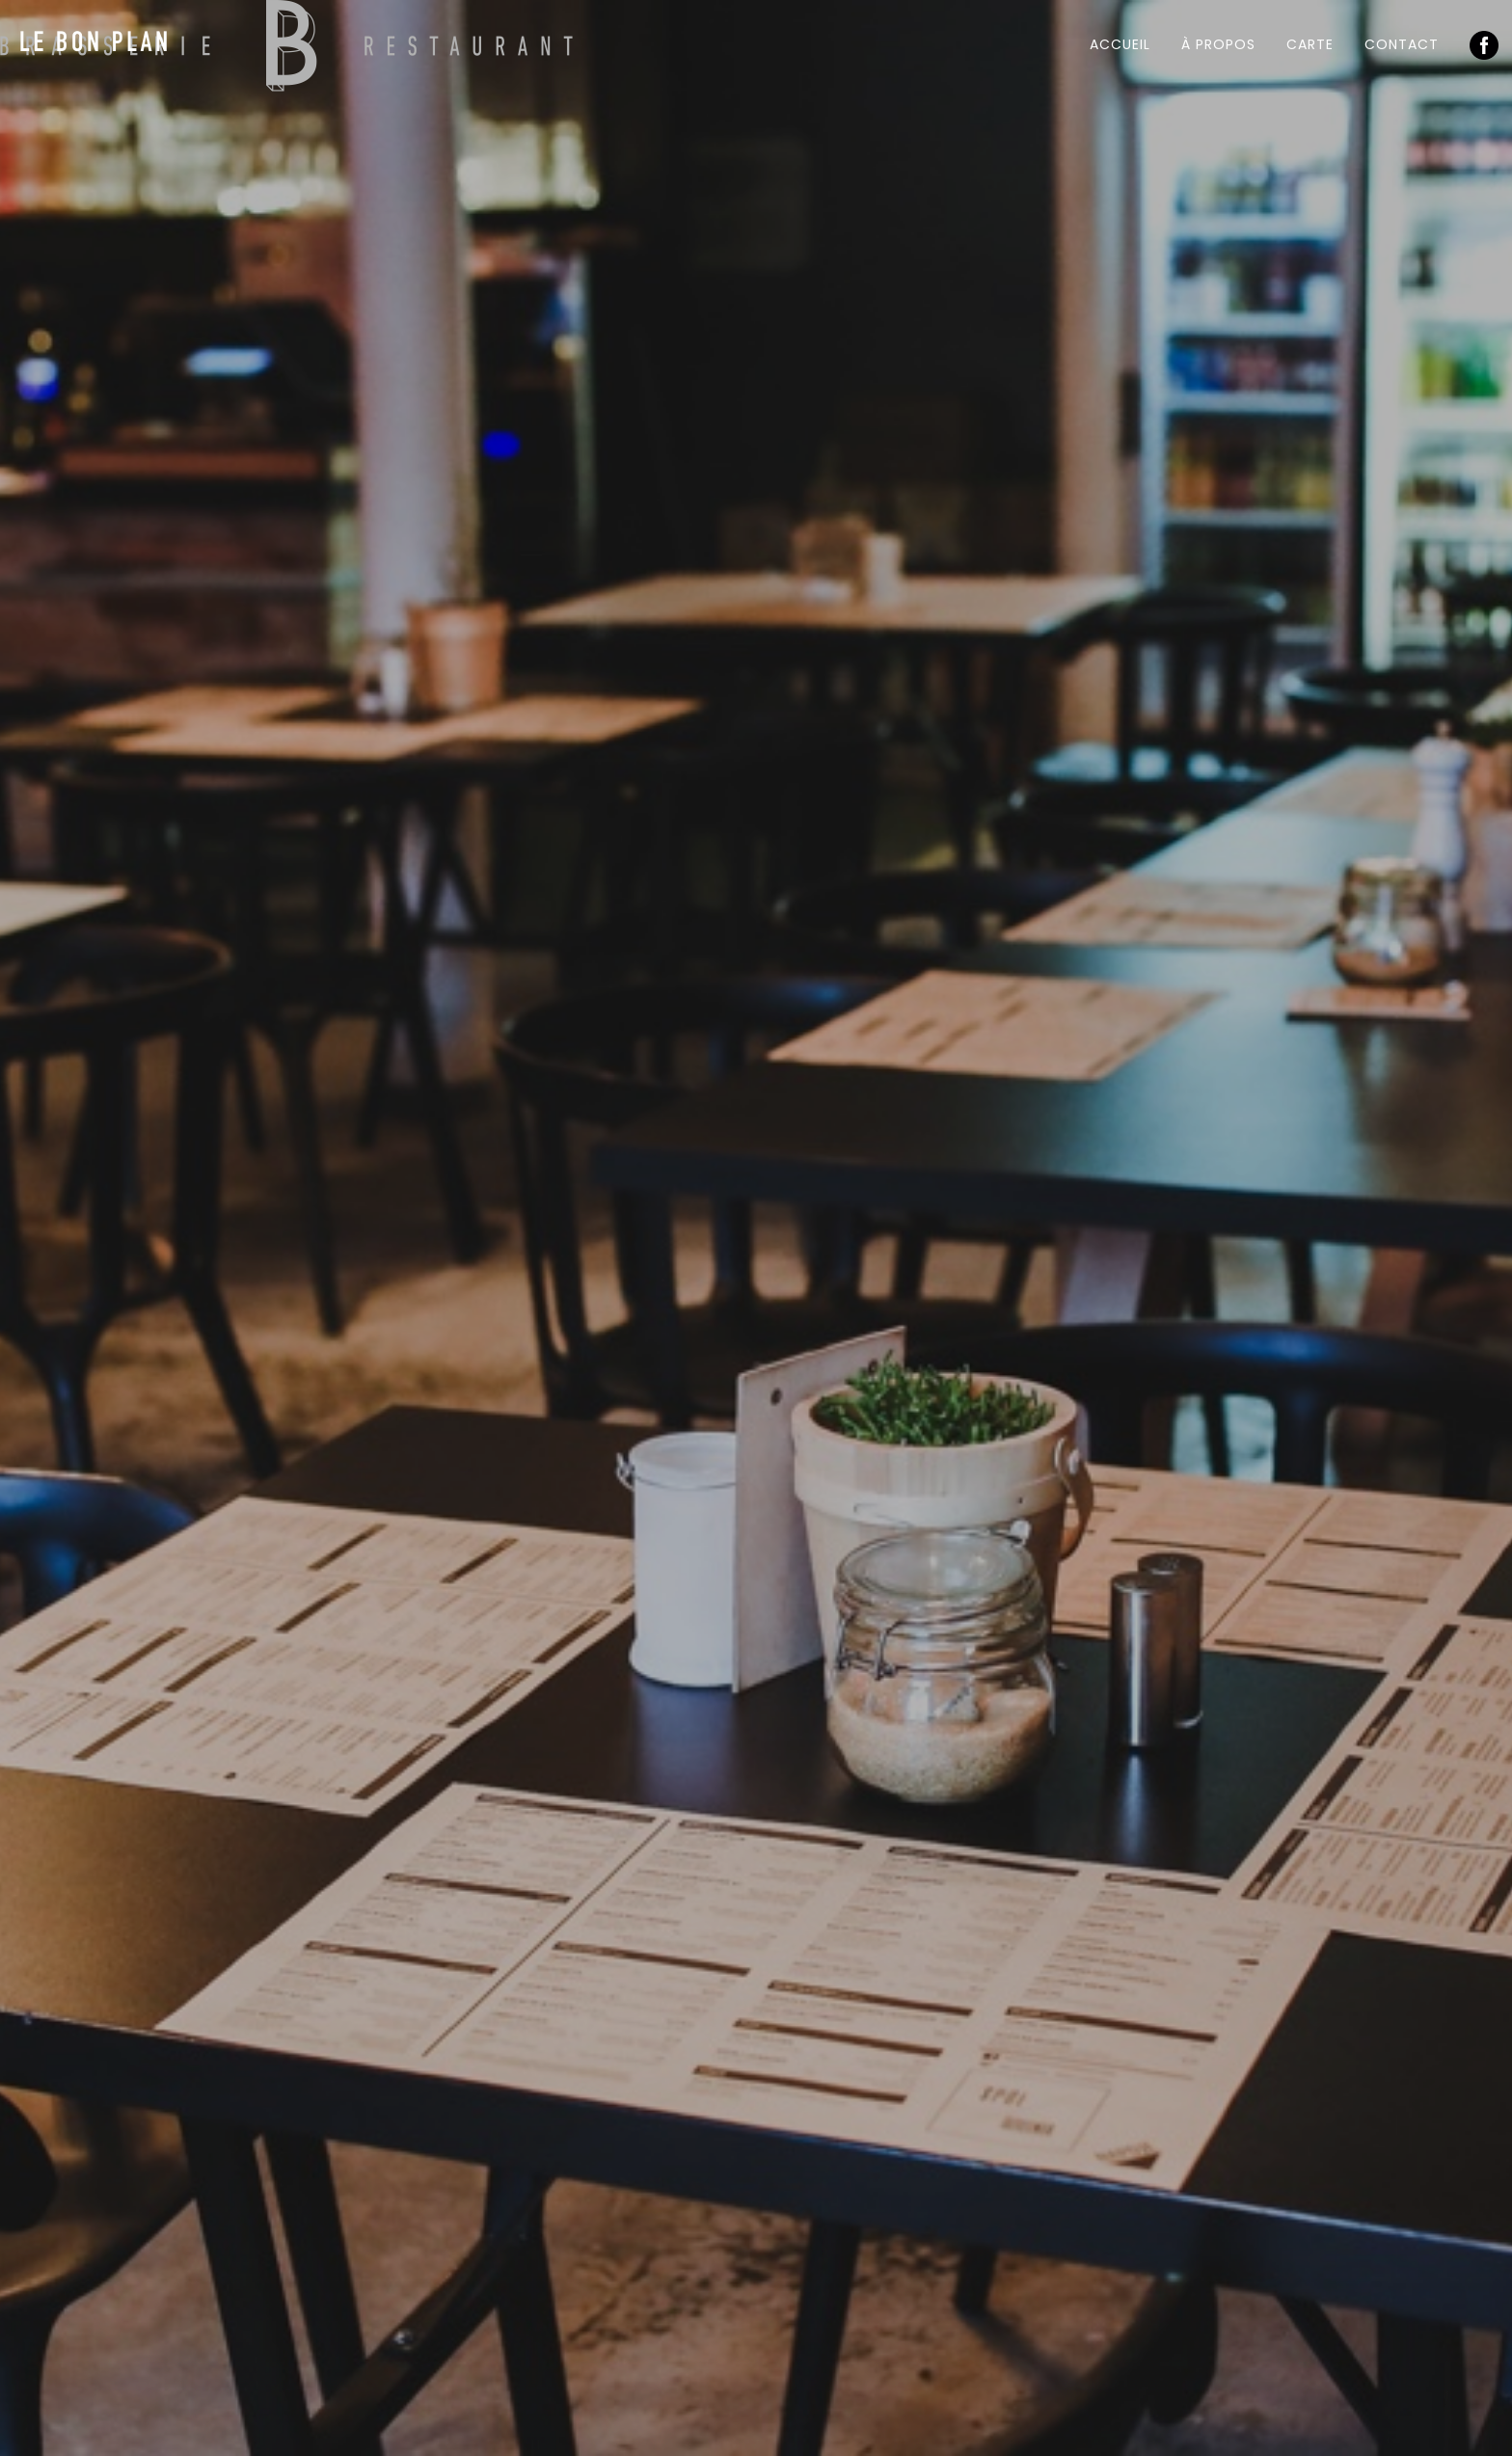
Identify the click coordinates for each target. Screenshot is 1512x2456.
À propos (1218, 44)
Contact (1401, 44)
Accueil (1120, 44)
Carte (1310, 44)
